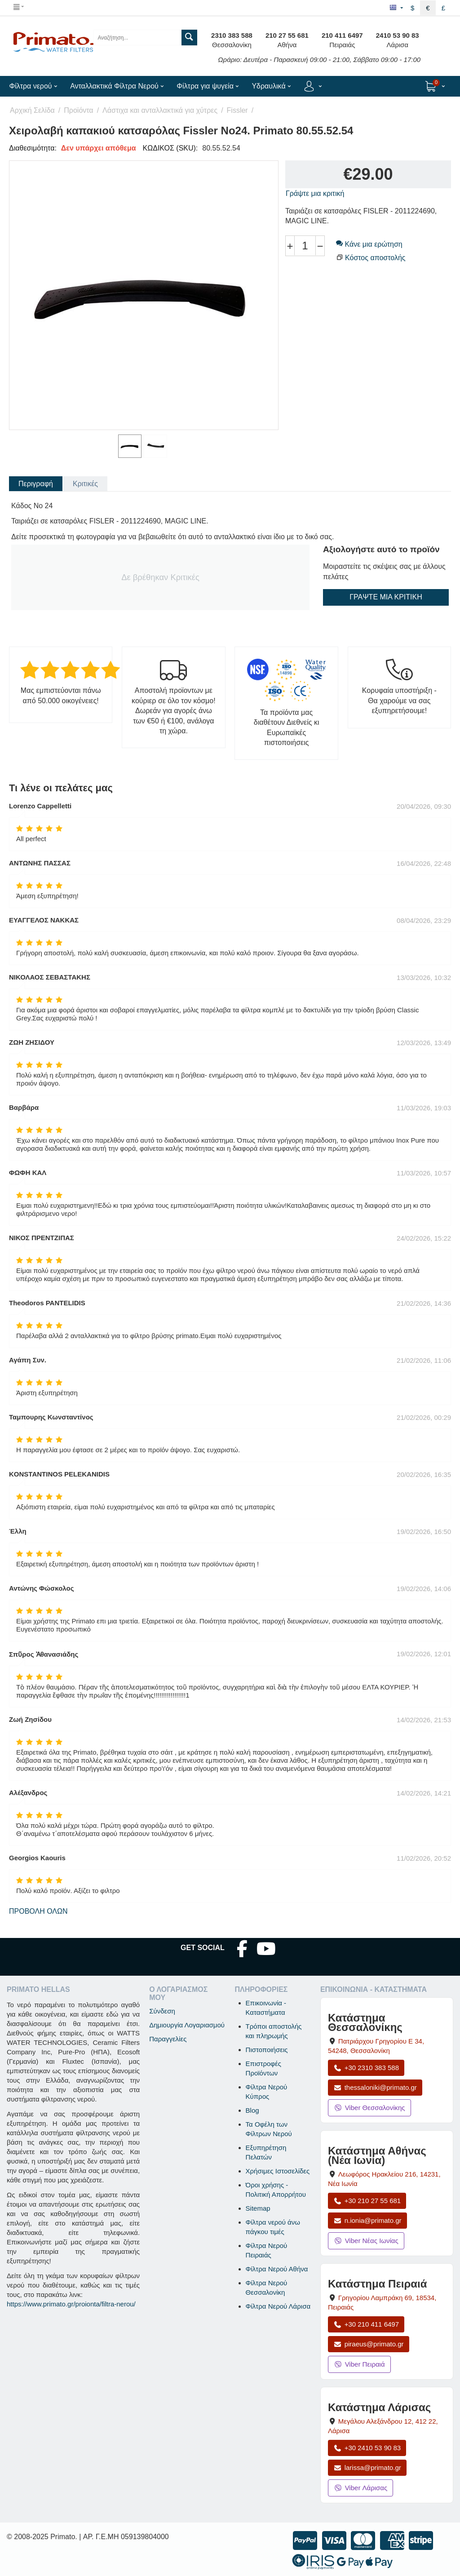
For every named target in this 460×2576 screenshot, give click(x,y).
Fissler (237, 110)
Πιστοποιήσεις (267, 2049)
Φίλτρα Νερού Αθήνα (277, 2269)
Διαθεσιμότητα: (33, 148)
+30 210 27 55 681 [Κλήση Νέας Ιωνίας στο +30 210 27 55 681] (367, 2200)
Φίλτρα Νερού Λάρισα (278, 2306)
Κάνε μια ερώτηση (369, 244)
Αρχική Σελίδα (32, 110)
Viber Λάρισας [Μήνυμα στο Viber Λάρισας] (360, 2488)
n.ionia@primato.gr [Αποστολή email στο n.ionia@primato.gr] (367, 2220)
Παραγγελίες (167, 2039)
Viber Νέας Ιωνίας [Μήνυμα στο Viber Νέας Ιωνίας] (366, 2240)
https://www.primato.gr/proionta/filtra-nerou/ (71, 2304)
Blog (252, 2110)
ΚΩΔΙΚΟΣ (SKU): (170, 148)
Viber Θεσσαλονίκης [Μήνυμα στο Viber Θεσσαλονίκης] (369, 2107)
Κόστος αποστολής (375, 258)
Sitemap (258, 2208)
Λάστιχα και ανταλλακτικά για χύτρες (159, 110)
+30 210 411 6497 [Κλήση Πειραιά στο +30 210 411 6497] (366, 2324)
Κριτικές (85, 484)
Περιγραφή (35, 484)
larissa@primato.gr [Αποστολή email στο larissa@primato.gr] (367, 2467)
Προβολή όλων (38, 1911)
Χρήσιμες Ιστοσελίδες (278, 2171)
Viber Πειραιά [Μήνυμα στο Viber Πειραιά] (359, 2364)
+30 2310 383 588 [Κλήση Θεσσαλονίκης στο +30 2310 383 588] (366, 2067)
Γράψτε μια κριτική (315, 193)
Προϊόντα (78, 110)
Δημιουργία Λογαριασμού (187, 2025)
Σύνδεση (162, 2011)
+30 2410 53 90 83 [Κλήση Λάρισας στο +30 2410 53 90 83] (367, 2448)
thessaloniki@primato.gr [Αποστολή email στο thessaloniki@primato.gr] (375, 2087)
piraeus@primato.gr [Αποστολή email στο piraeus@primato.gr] (368, 2344)
